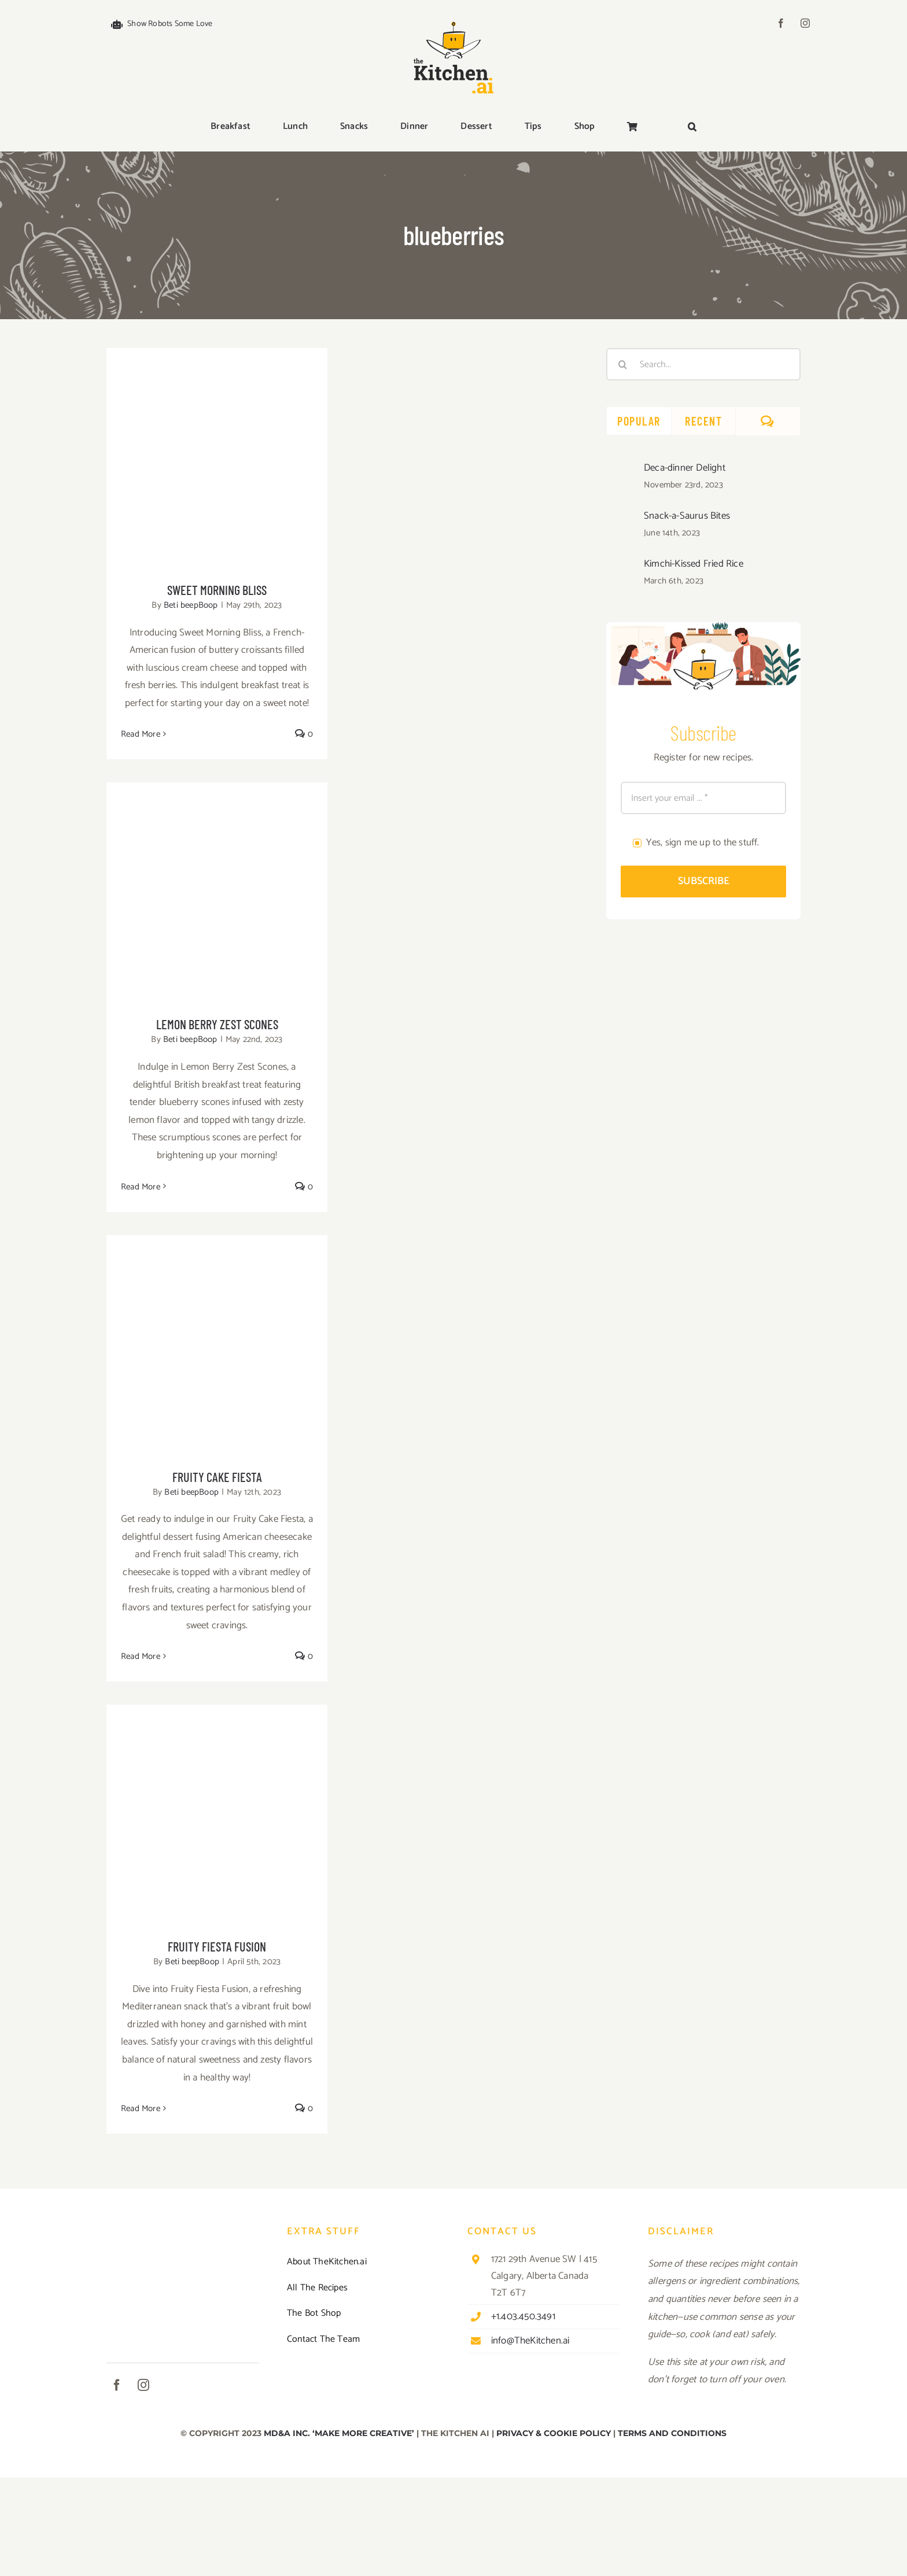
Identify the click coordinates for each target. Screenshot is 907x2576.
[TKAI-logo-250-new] (453, 18)
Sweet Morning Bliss (217, 589)
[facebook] (781, 23)
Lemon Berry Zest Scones (217, 1024)
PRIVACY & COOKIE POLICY (553, 2433)
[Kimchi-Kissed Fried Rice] (621, 566)
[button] (692, 127)
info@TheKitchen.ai (530, 2341)
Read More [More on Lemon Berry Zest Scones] (140, 1187)
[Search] (622, 364)
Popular (639, 421)
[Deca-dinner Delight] (621, 470)
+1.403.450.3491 (523, 2316)
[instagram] (805, 23)
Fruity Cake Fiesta (217, 1476)
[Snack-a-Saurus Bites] (621, 518)
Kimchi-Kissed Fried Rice (693, 564)
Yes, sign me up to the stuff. (702, 842)
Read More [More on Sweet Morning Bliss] (140, 734)
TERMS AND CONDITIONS (672, 2433)
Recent (703, 421)
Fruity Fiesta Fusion (217, 1946)
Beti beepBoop (191, 605)
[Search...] (703, 364)
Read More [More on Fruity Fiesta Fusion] (140, 2108)
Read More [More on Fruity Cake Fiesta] (140, 1656)
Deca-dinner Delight (684, 468)
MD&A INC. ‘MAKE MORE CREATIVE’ (339, 2433)
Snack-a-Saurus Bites (687, 516)
